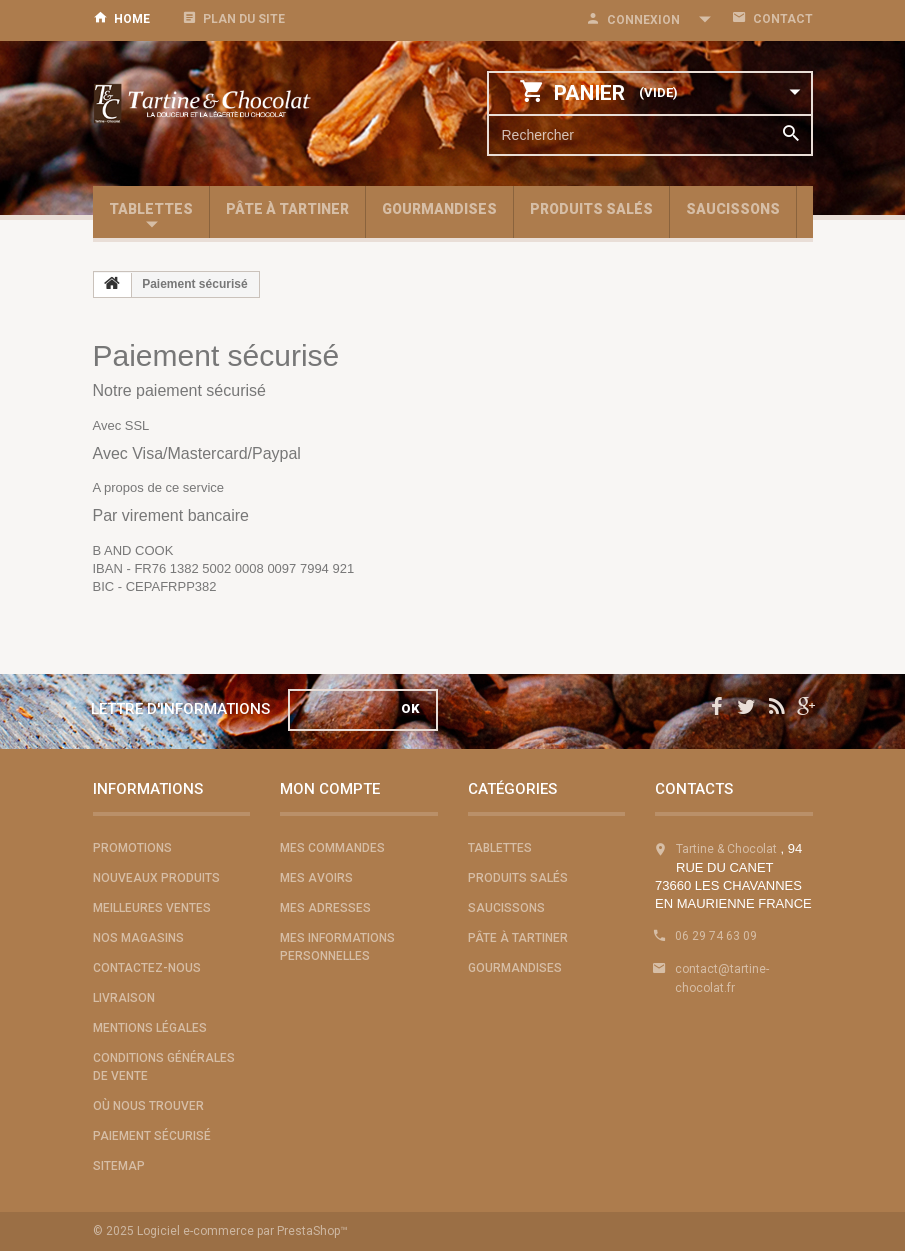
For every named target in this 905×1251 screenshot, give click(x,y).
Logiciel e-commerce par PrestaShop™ (242, 1231)
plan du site (244, 19)
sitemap (119, 1166)
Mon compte (330, 789)
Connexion (643, 20)
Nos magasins (138, 938)
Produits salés (591, 209)
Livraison (124, 998)
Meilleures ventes (152, 908)
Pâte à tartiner (287, 209)
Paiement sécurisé (152, 1136)
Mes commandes (332, 848)
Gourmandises (439, 209)
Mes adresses (325, 908)
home (132, 19)
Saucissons (733, 209)
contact (783, 19)
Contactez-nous (147, 968)
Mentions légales (150, 1028)
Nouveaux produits (156, 878)
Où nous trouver (148, 1106)
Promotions (132, 848)
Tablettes (151, 209)
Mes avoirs (316, 878)
